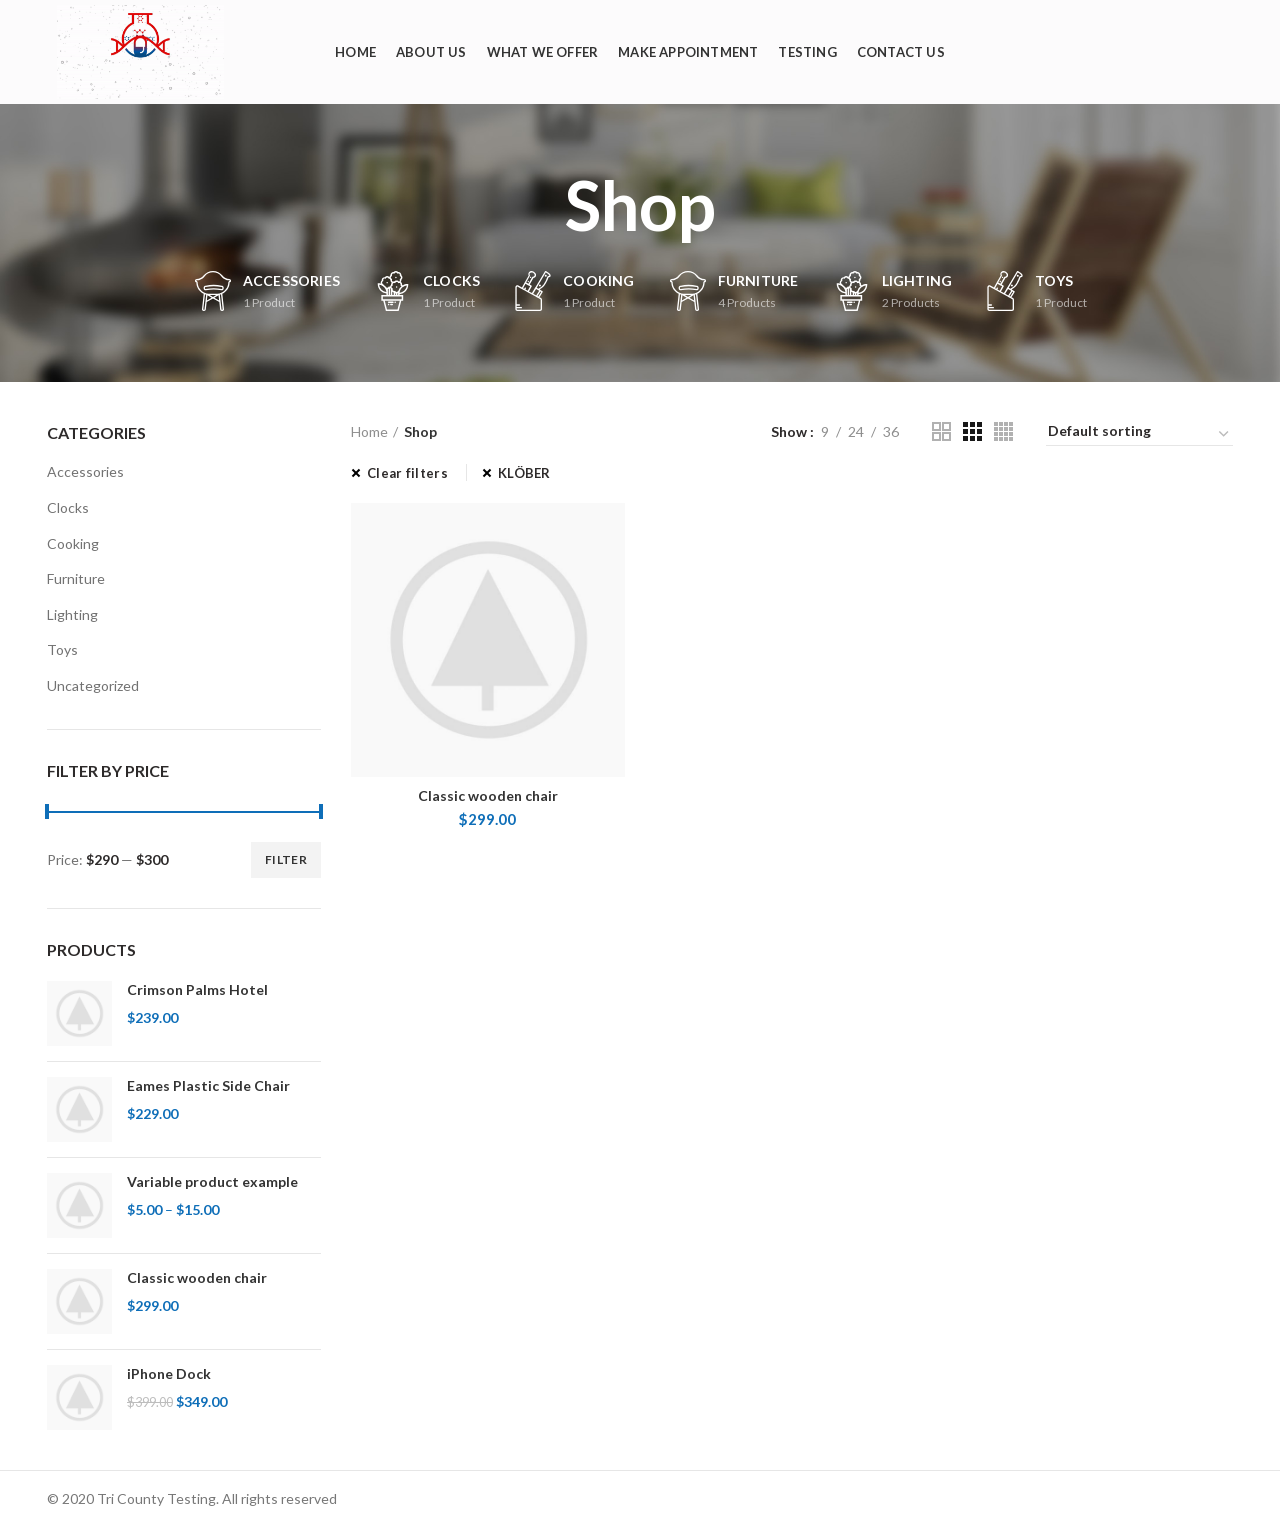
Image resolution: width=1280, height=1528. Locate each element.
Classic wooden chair (197, 1277)
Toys (62, 649)
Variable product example (212, 1181)
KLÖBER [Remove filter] (524, 473)
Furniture (76, 578)
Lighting (72, 614)
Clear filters (407, 473)
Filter (286, 859)
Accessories (85, 471)
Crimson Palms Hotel (197, 989)
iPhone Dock (169, 1373)
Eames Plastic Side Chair (208, 1085)
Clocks (68, 507)
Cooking (73, 543)
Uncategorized (93, 685)
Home (369, 431)
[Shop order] (1139, 434)
